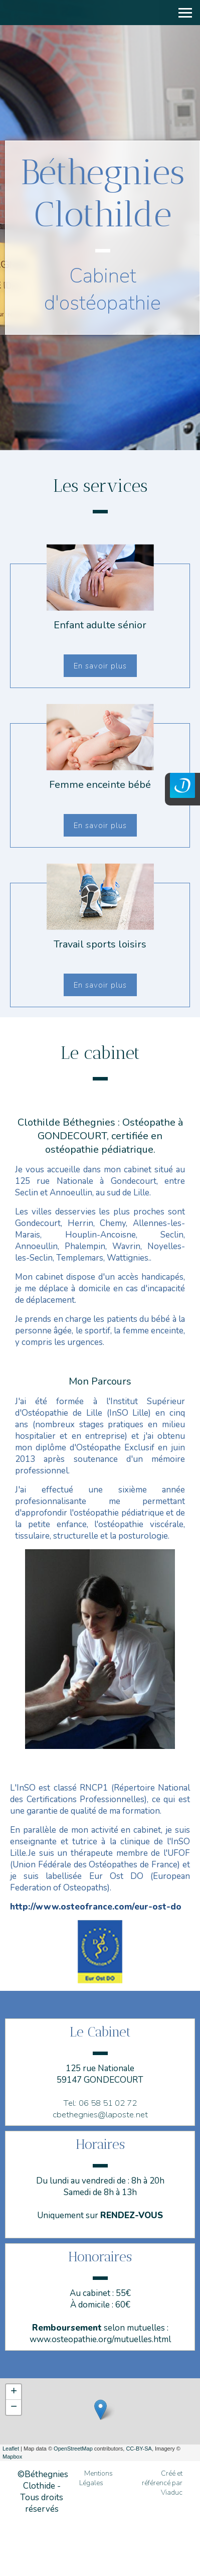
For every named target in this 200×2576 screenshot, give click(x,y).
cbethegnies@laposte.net (100, 2114)
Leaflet (11, 2449)
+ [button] (14, 2391)
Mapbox (12, 2457)
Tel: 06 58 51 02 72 (100, 2103)
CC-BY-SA (139, 2449)
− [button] (14, 2407)
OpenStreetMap (73, 2449)
